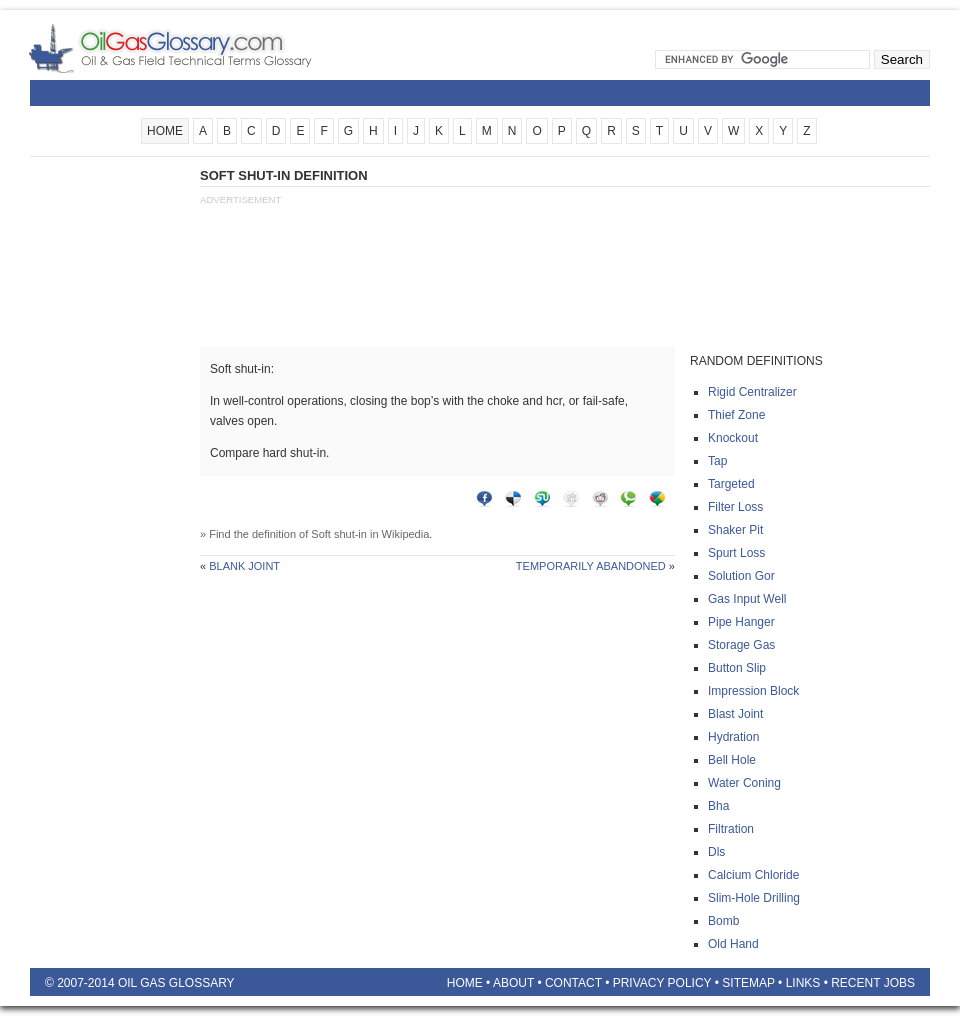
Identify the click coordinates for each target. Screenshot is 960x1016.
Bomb (723, 921)
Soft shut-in (339, 534)
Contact (573, 983)
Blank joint (244, 566)
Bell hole (732, 760)
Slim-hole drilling (754, 898)
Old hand (733, 944)
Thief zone (736, 415)
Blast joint (735, 714)
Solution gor (741, 576)
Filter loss (735, 507)
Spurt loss (736, 553)
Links (803, 983)
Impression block (753, 691)
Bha (718, 806)
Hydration (733, 737)
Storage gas (741, 645)
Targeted (731, 484)
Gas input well (747, 599)
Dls (716, 852)
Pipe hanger (741, 622)
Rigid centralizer (752, 392)
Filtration (731, 829)
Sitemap (748, 983)
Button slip (737, 668)
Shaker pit (735, 530)
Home (465, 983)
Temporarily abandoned (591, 566)
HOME (165, 131)
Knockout (733, 438)
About (513, 983)
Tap (717, 461)
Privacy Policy (662, 983)
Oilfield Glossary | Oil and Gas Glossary (194, 48)
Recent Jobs (873, 983)
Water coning (744, 783)
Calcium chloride (753, 875)
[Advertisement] (110, 467)
